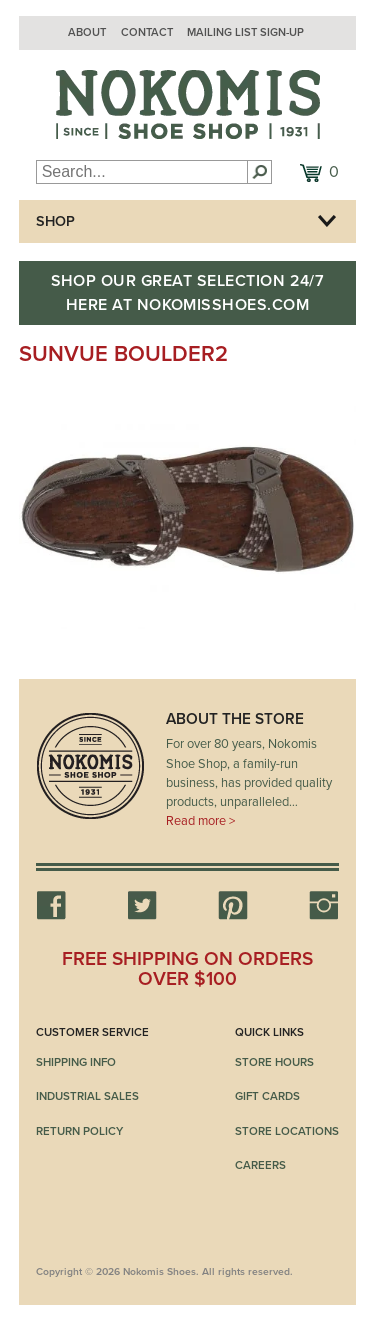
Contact (147, 32)
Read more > (200, 821)
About (87, 32)
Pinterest (233, 905)
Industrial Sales (87, 1096)
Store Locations (287, 1131)
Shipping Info (76, 1062)
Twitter (142, 905)
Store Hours (274, 1062)
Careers (260, 1165)
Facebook (51, 905)
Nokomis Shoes (188, 105)
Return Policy (79, 1131)
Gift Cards (267, 1096)
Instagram (324, 905)
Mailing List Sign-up (245, 32)
